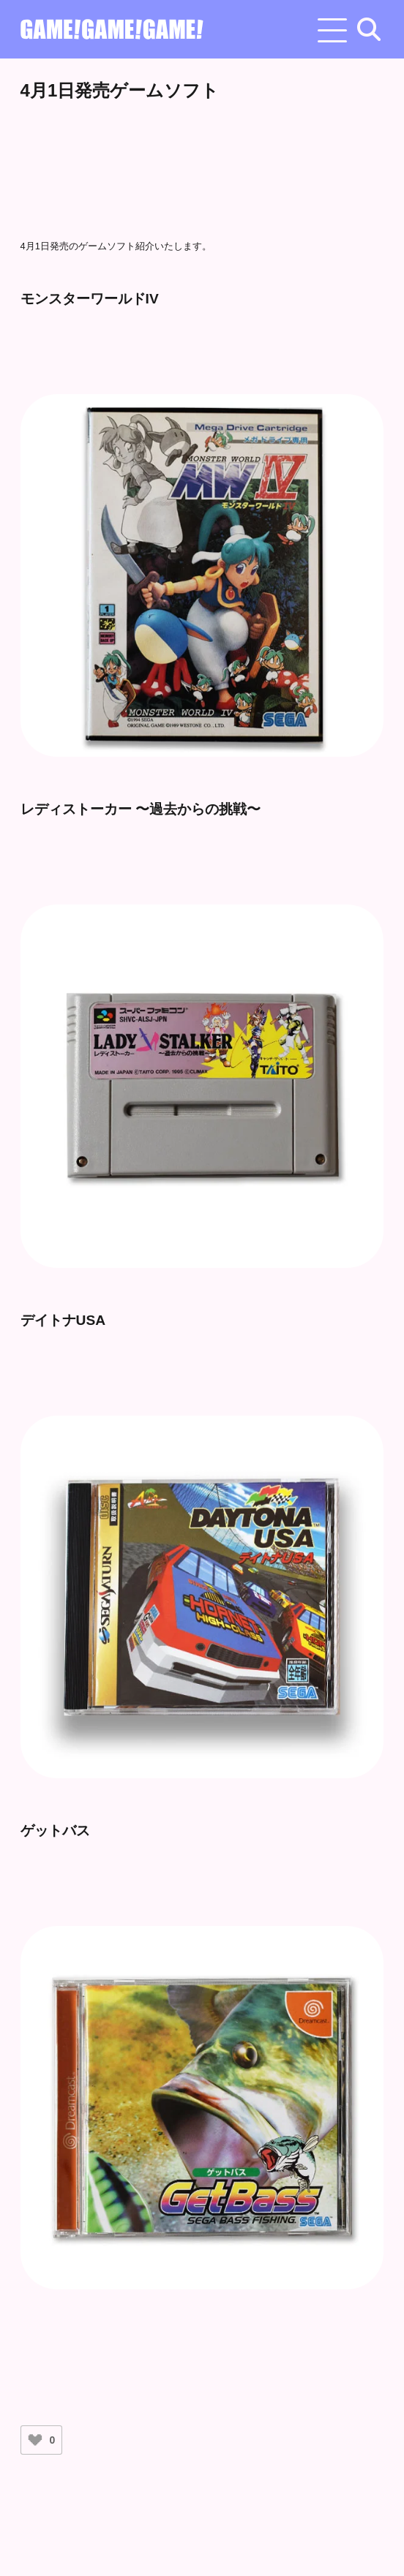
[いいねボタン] (35, 2440)
